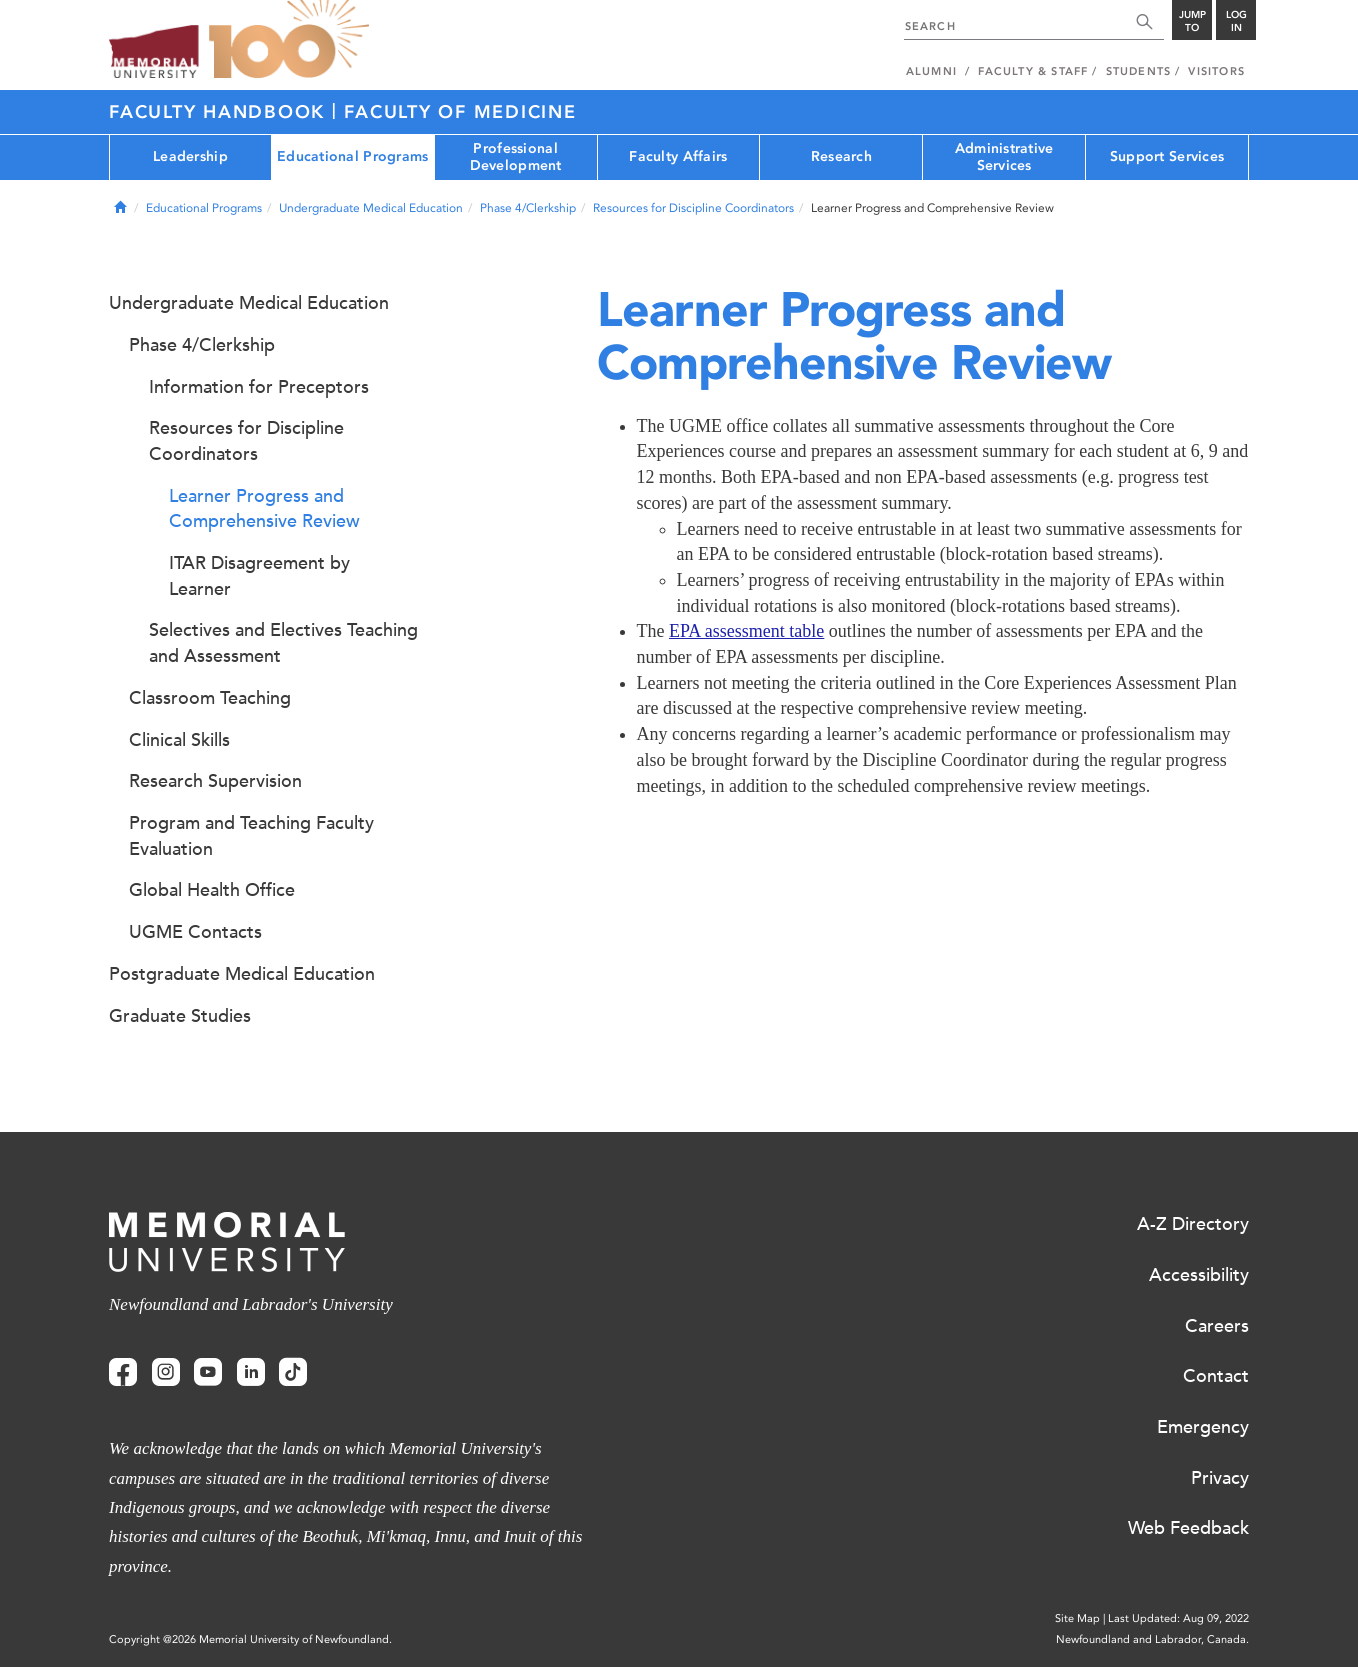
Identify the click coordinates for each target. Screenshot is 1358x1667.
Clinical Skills (179, 740)
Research (841, 156)
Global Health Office (212, 890)
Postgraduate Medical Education (242, 974)
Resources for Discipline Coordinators (693, 208)
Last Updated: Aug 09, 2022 (1178, 1618)
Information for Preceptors (259, 387)
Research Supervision (215, 781)
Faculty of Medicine (460, 112)
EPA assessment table (746, 631)
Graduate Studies (180, 1016)
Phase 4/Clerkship (528, 208)
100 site (289, 40)
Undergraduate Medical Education (371, 208)
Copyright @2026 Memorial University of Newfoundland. (250, 1639)
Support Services (1167, 156)
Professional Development (516, 157)
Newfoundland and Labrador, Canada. (1152, 1639)
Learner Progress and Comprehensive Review (264, 509)
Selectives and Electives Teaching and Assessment (283, 643)
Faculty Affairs (678, 156)
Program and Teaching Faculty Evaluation (251, 836)
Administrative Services (1004, 157)
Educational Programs (353, 156)
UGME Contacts (195, 932)
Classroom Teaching (210, 698)
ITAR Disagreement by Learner (259, 576)
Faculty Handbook (220, 112)
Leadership (190, 156)
